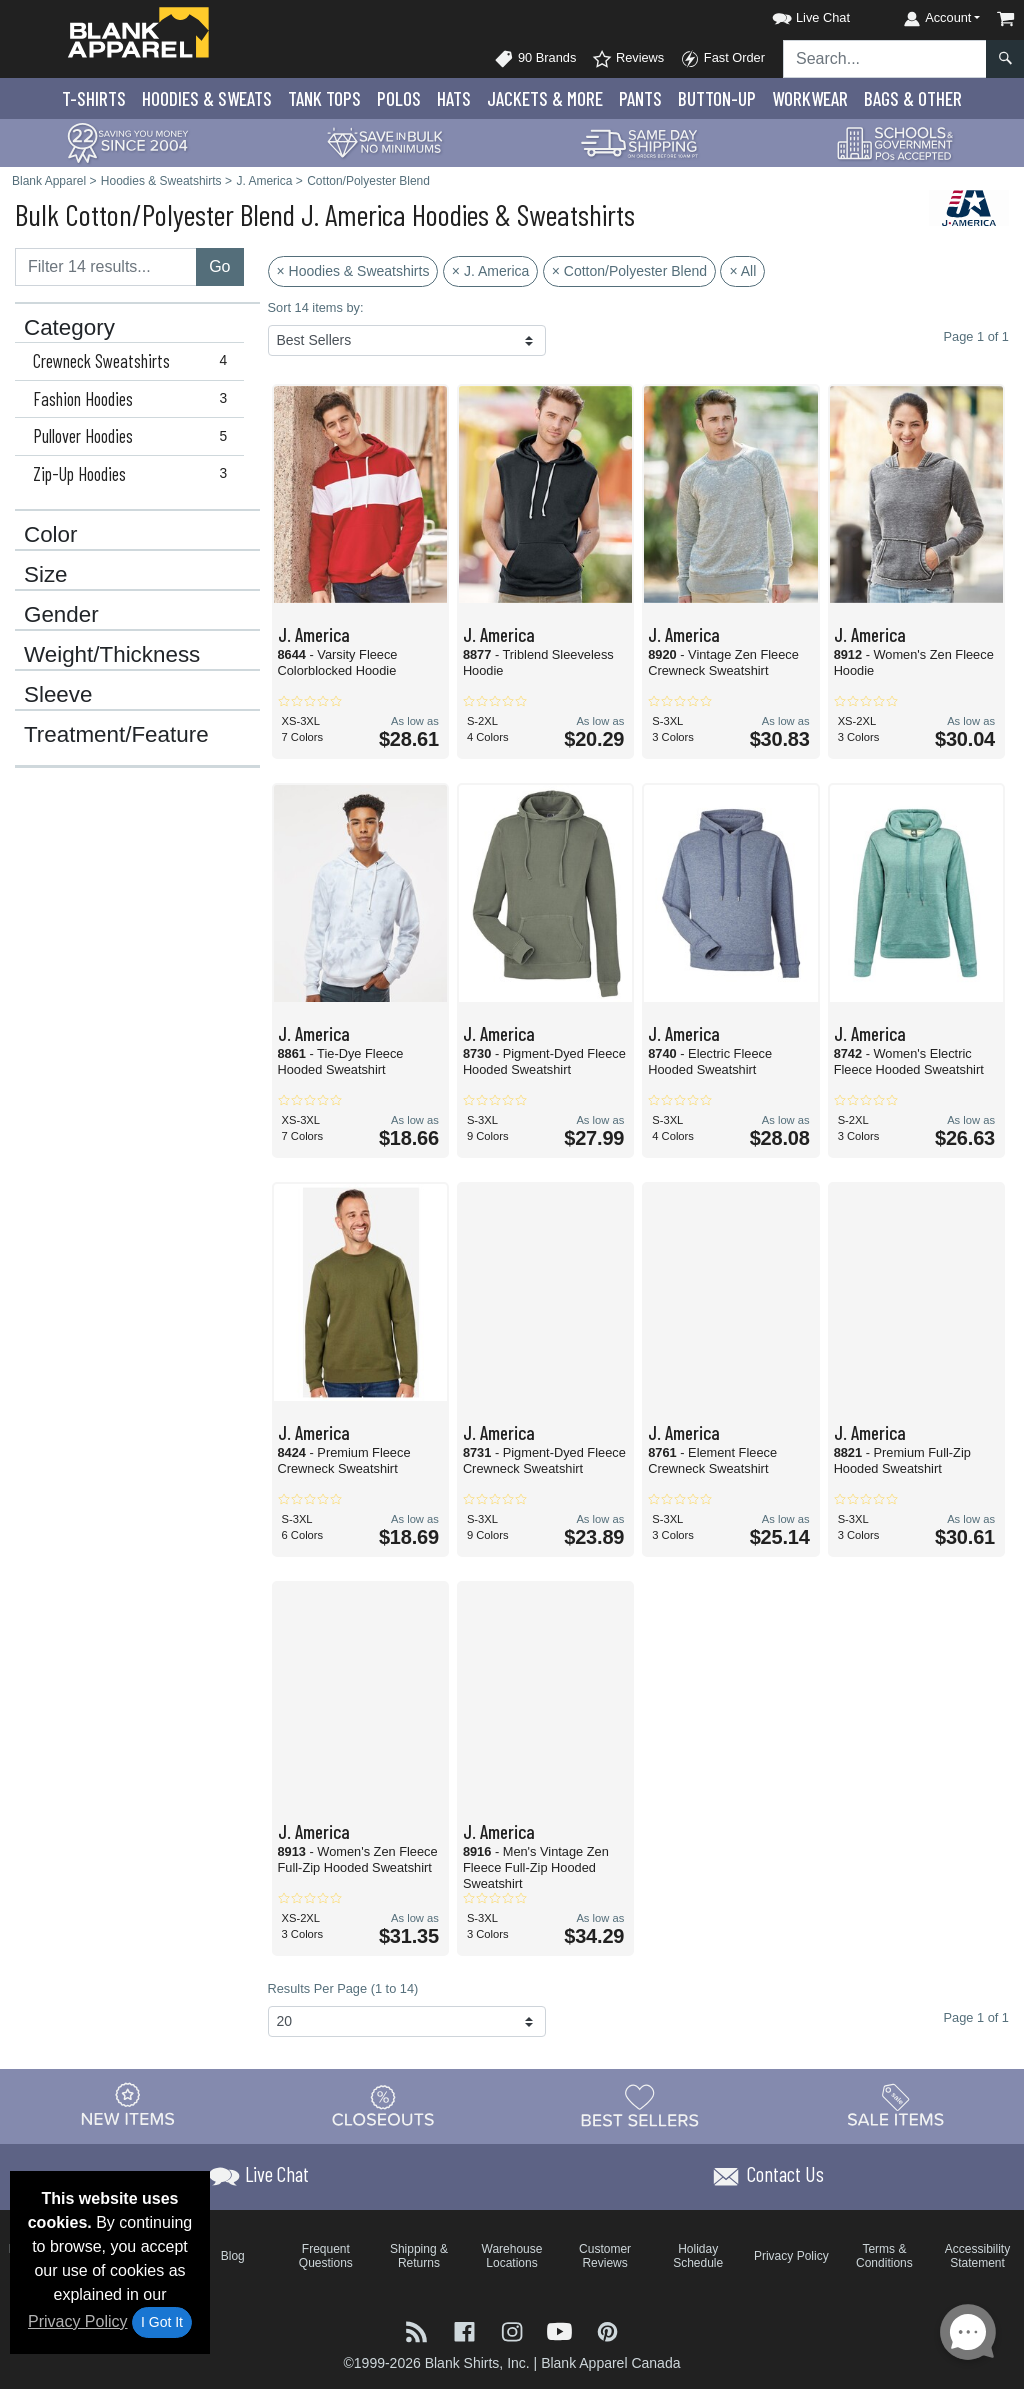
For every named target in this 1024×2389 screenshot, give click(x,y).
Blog (233, 2256)
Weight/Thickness (112, 655)
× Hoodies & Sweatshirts (353, 271)
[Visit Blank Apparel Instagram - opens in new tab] (514, 2330)
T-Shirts (94, 98)
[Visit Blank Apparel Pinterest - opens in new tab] (607, 2330)
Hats (454, 98)
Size (46, 575)
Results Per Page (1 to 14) (343, 1988)
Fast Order (722, 59)
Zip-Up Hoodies (134, 474)
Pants (640, 98)
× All (742, 271)
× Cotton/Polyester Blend (629, 271)
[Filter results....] (106, 267)
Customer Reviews (605, 2256)
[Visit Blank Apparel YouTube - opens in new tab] (562, 2330)
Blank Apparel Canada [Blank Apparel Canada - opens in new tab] (610, 2363)
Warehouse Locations (512, 2256)
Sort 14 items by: (316, 307)
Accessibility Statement (977, 2256)
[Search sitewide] (885, 59)
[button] (793, 14)
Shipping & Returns (419, 2256)
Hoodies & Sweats (207, 98)
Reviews (628, 59)
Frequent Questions (326, 2256)
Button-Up (717, 98)
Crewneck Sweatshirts (134, 361)
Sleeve (58, 695)
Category (69, 328)
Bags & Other (913, 98)
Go (219, 266)
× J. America (490, 271)
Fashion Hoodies (134, 399)
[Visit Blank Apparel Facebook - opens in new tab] (467, 2330)
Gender (61, 615)
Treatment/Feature (116, 735)
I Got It (162, 2322)
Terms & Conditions (884, 2256)
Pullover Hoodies (134, 436)
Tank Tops (324, 98)
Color (51, 535)
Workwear (810, 98)
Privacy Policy (78, 2321)
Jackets (545, 98)
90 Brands (535, 59)
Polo (399, 98)
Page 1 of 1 (976, 2017)
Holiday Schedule (698, 2256)
